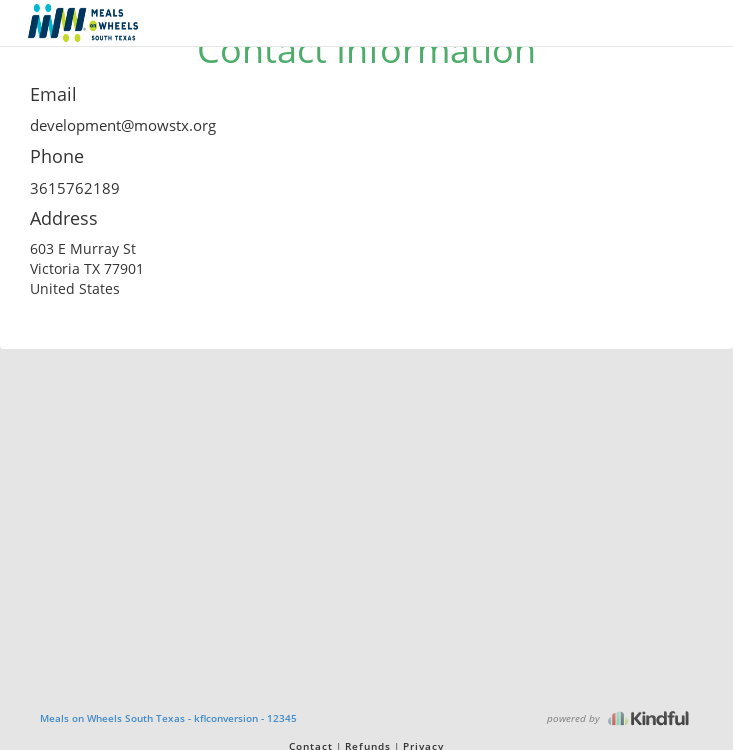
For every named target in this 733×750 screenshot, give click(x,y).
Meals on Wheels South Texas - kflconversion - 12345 (168, 718)
